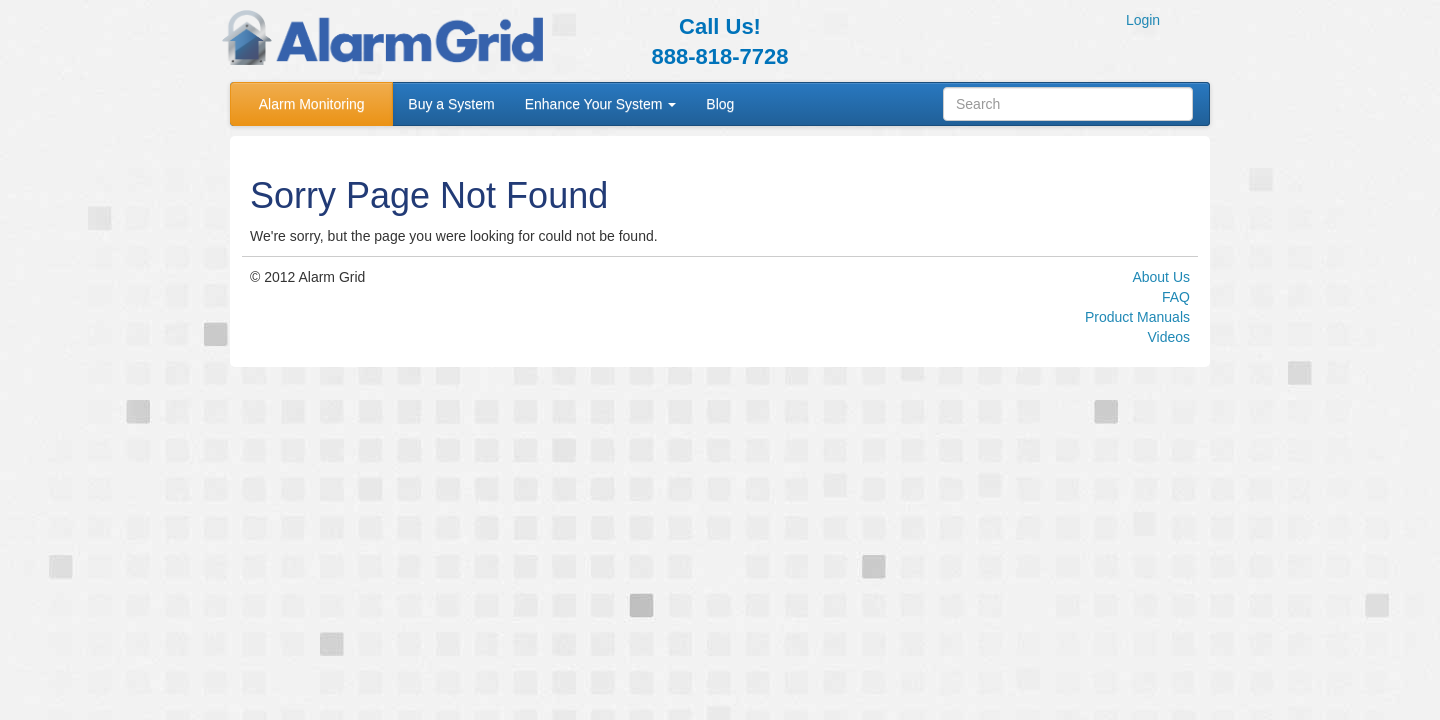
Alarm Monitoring (312, 104)
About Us (1161, 277)
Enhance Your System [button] (601, 104)
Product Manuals (1137, 317)
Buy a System (451, 104)
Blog (720, 104)
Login (1143, 20)
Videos (1168, 337)
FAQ (1176, 297)
